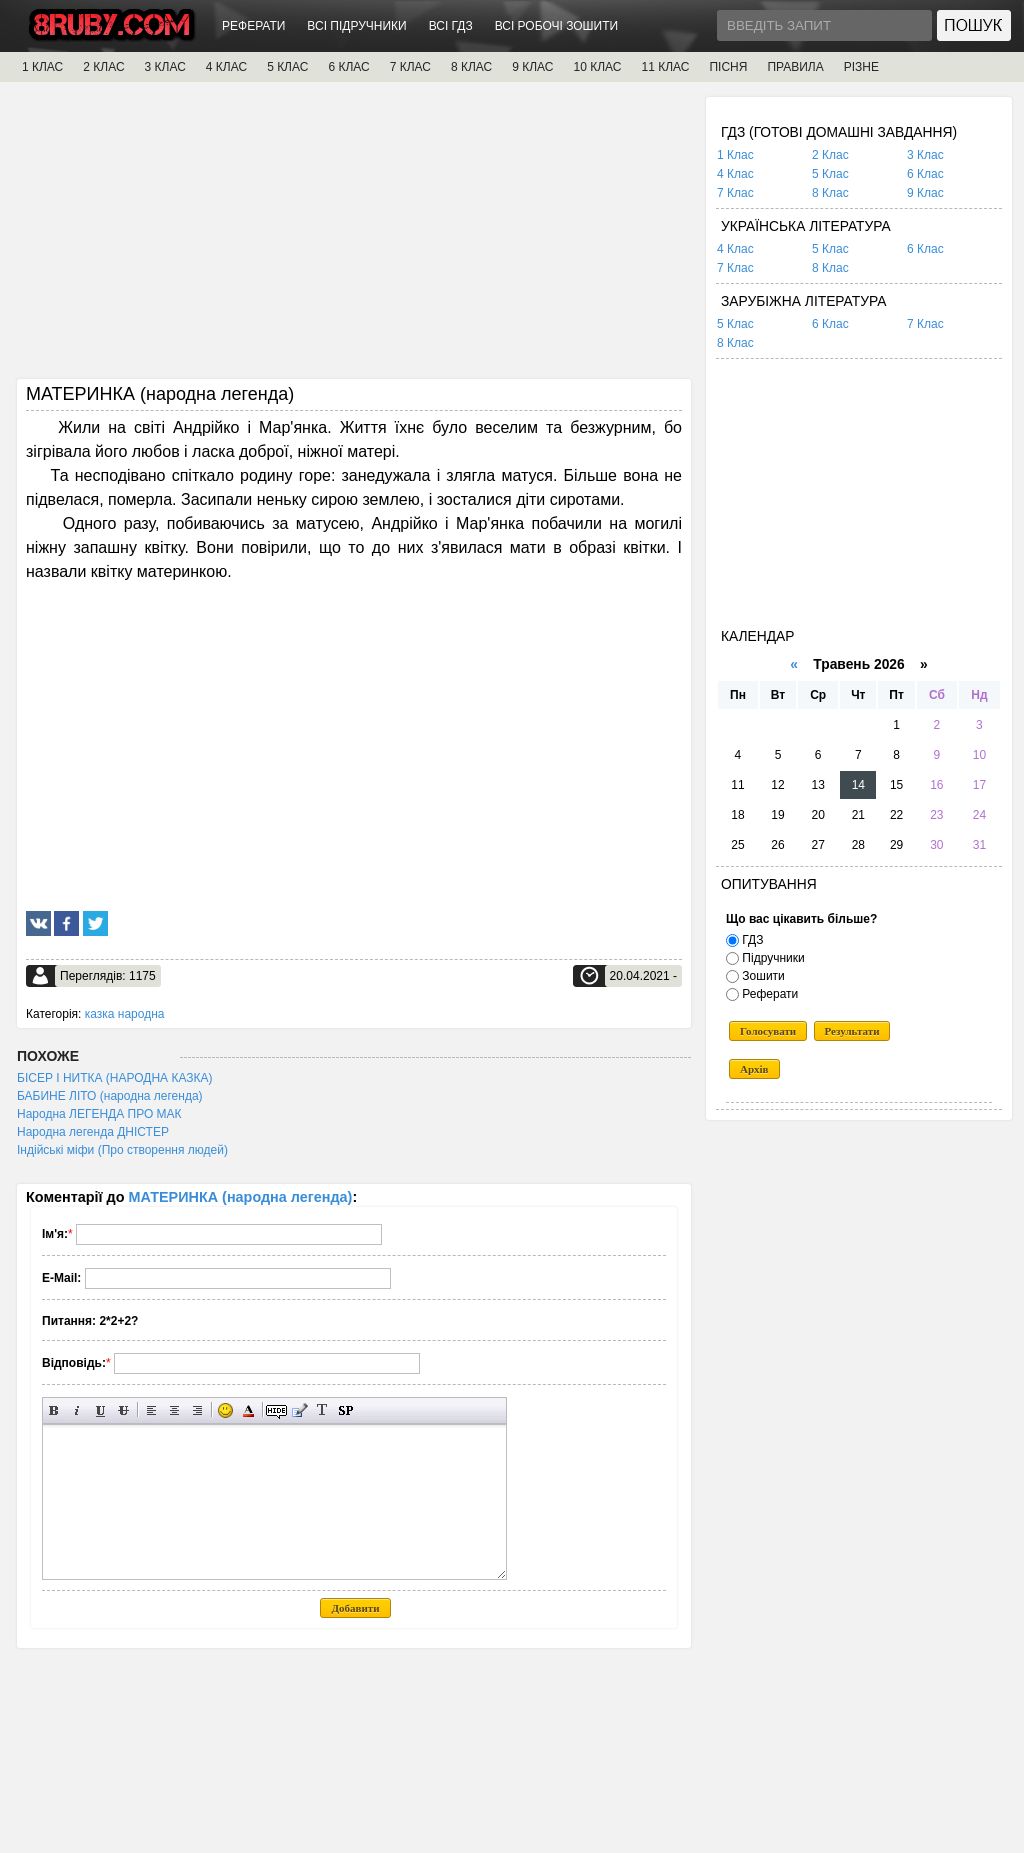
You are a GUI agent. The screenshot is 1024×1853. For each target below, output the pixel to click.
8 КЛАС (471, 67)
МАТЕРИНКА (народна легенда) (241, 1197)
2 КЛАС (103, 67)
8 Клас (830, 193)
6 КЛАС (348, 67)
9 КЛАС (532, 67)
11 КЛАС (665, 67)
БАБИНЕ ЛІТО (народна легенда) (110, 1096)
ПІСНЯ (728, 67)
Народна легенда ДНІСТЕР (93, 1132)
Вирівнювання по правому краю (197, 1410)
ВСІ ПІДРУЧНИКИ (356, 26)
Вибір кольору (248, 1410)
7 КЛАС (410, 67)
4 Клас (735, 174)
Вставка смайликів (225, 1410)
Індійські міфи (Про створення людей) (122, 1150)
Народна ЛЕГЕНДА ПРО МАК (99, 1114)
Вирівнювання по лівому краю (151, 1410)
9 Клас (925, 193)
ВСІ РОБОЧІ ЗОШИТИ (557, 26)
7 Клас (735, 193)
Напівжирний (54, 1410)
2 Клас (830, 155)
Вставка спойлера (345, 1410)
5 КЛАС (287, 67)
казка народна (125, 1014)
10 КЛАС (598, 67)
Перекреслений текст (123, 1410)
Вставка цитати (299, 1410)
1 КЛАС (42, 67)
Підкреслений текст (100, 1410)
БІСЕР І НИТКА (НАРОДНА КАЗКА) (115, 1078)
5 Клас (830, 174)
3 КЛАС (165, 67)
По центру (174, 1410)
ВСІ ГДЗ (451, 26)
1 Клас (735, 155)
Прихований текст (276, 1410)
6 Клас (925, 174)
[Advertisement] (354, 237)
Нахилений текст (77, 1410)
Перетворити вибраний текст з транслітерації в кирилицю (322, 1410)
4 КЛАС (226, 67)
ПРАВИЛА (795, 67)
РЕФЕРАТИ (253, 26)
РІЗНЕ (861, 67)
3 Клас (925, 155)
